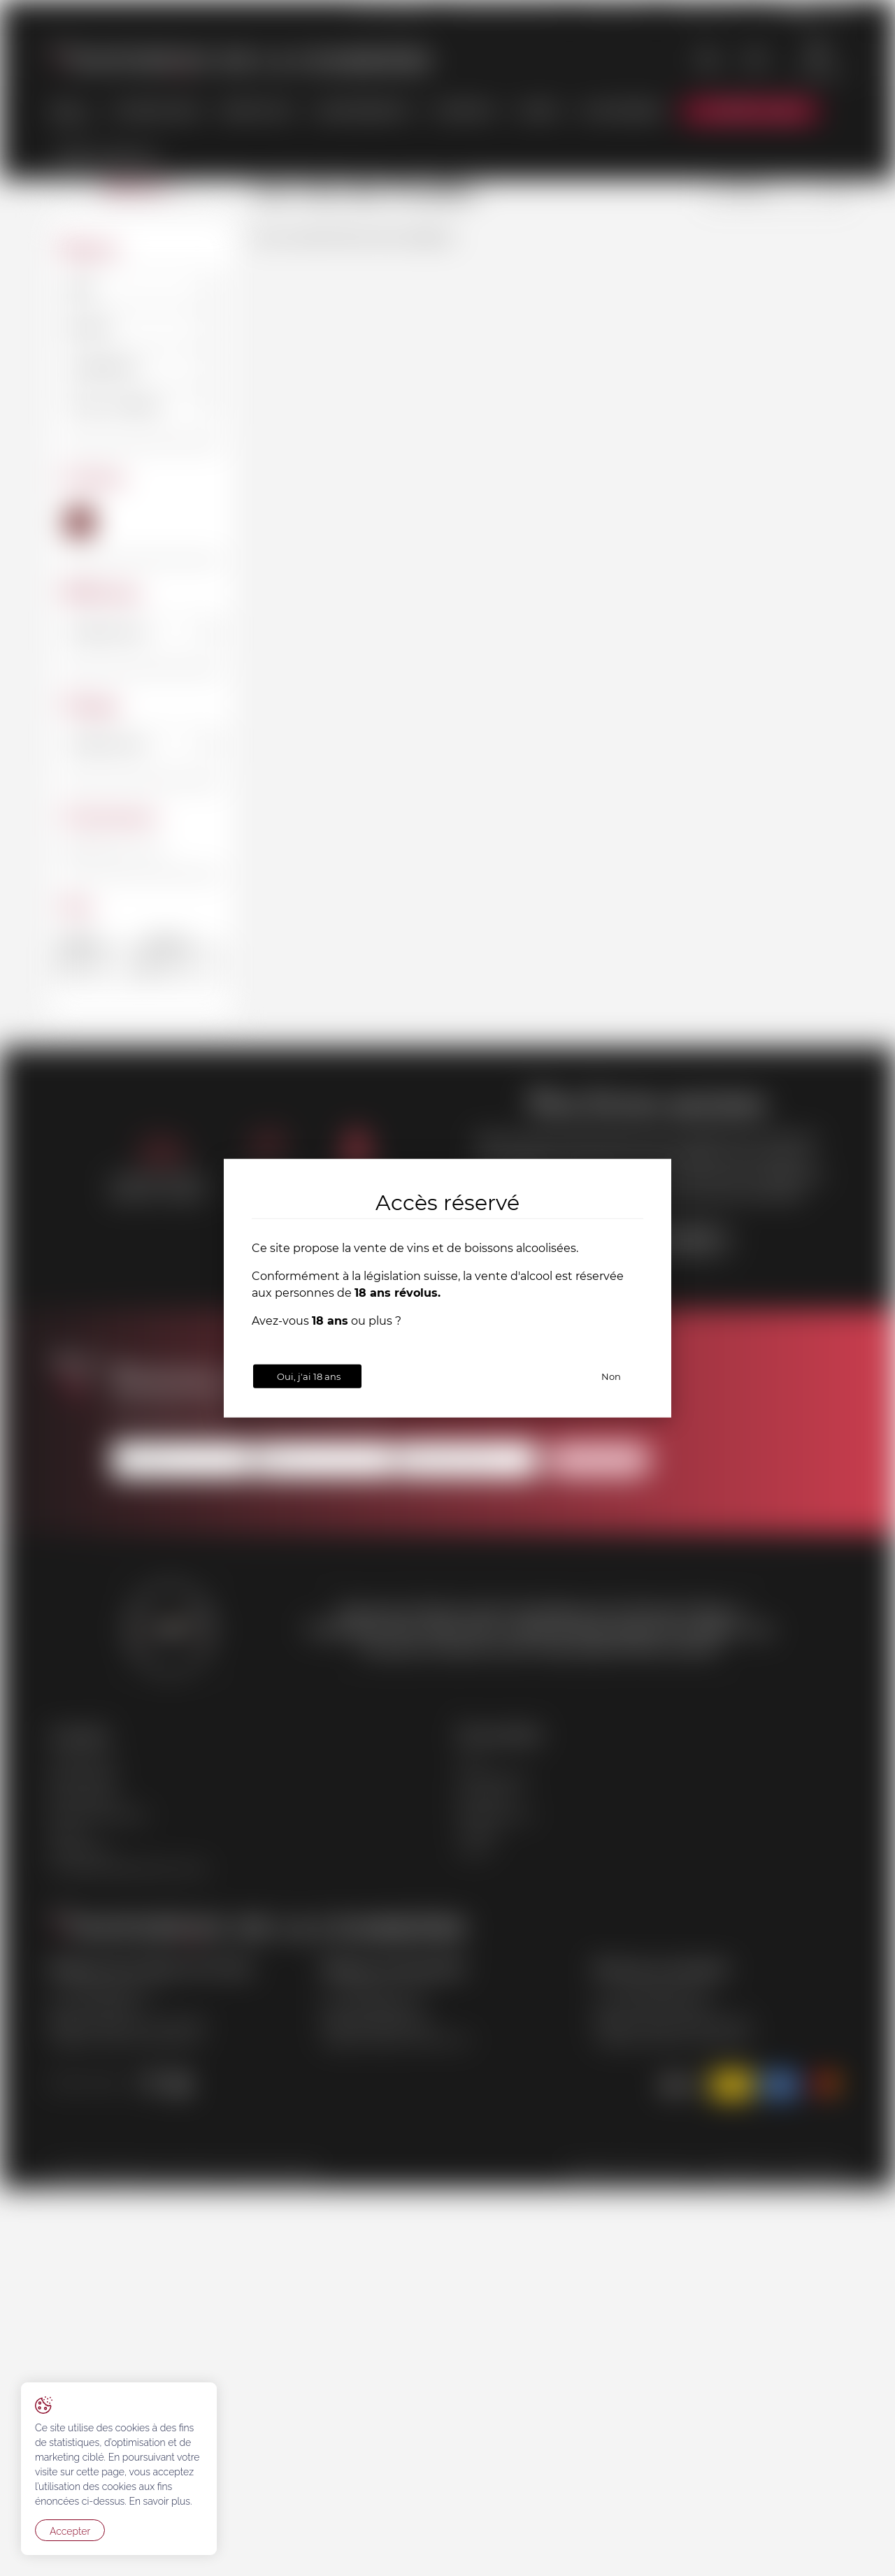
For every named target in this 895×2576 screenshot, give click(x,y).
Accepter (70, 2531)
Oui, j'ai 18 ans (309, 1375)
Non (611, 1375)
